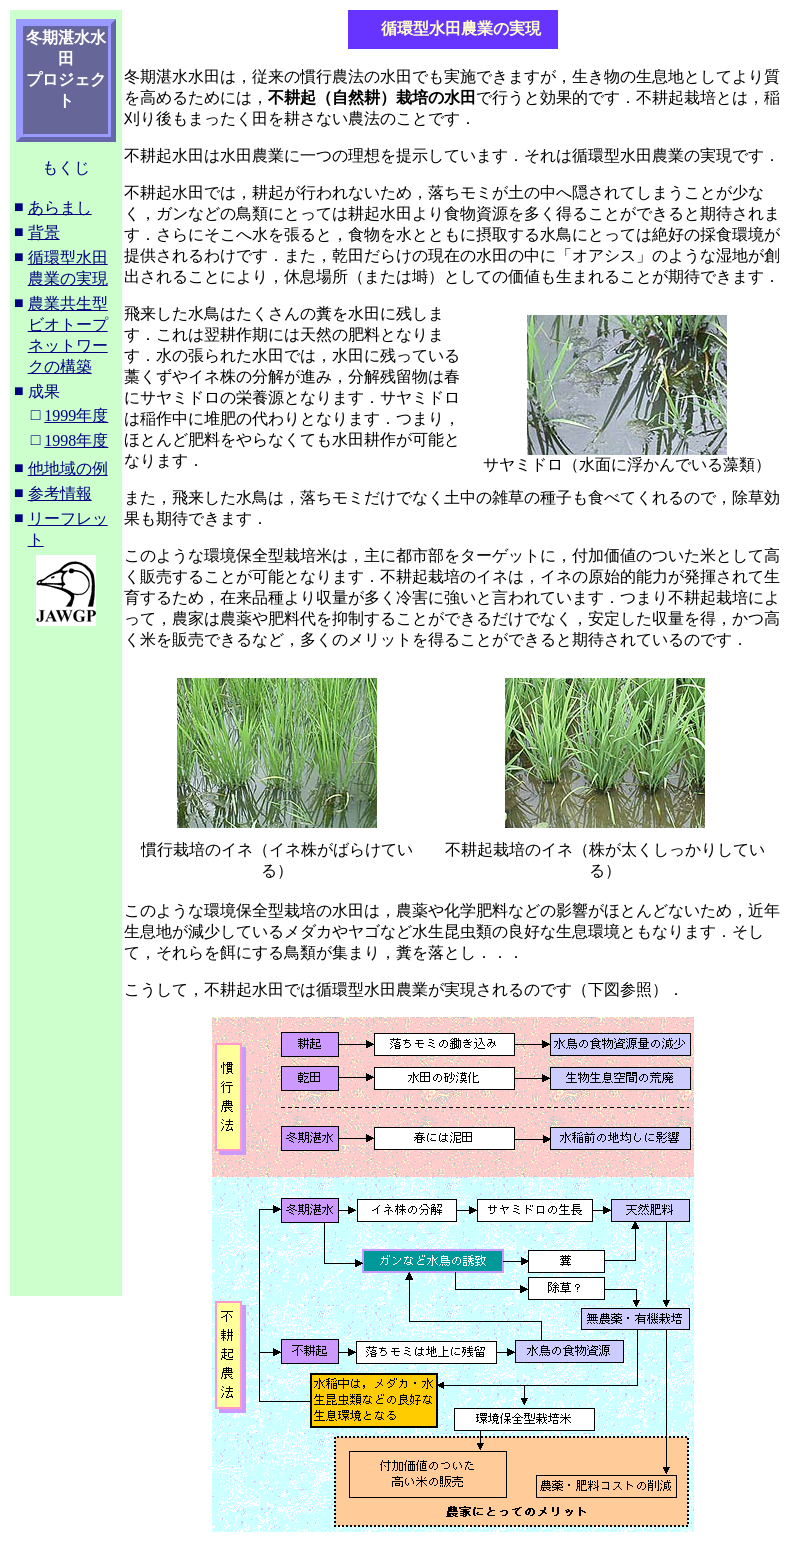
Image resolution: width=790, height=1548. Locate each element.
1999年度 (76, 415)
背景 (44, 232)
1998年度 (76, 440)
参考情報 (60, 493)
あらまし (60, 207)
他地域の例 (68, 468)
